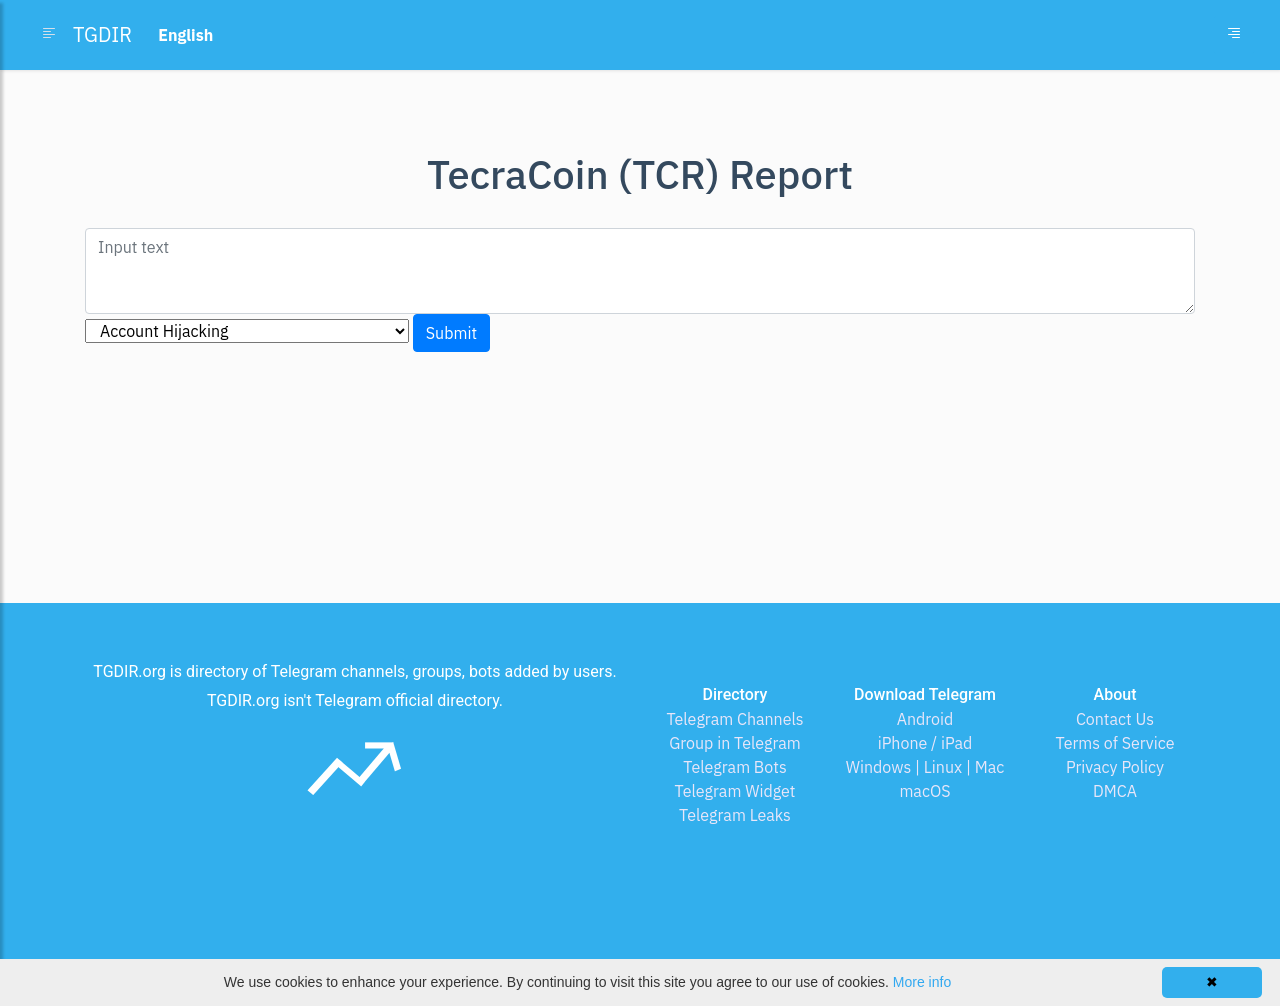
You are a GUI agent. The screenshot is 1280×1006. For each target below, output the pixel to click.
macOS (924, 791)
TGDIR (102, 34)
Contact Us (1115, 719)
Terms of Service (1115, 743)
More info (922, 982)
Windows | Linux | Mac (925, 767)
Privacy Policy (1115, 767)
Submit (451, 333)
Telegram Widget (735, 791)
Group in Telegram (735, 743)
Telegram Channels (734, 719)
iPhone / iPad (925, 743)
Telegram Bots (734, 767)
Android (925, 719)
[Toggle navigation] (1234, 35)
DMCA (1115, 791)
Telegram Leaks (735, 815)
